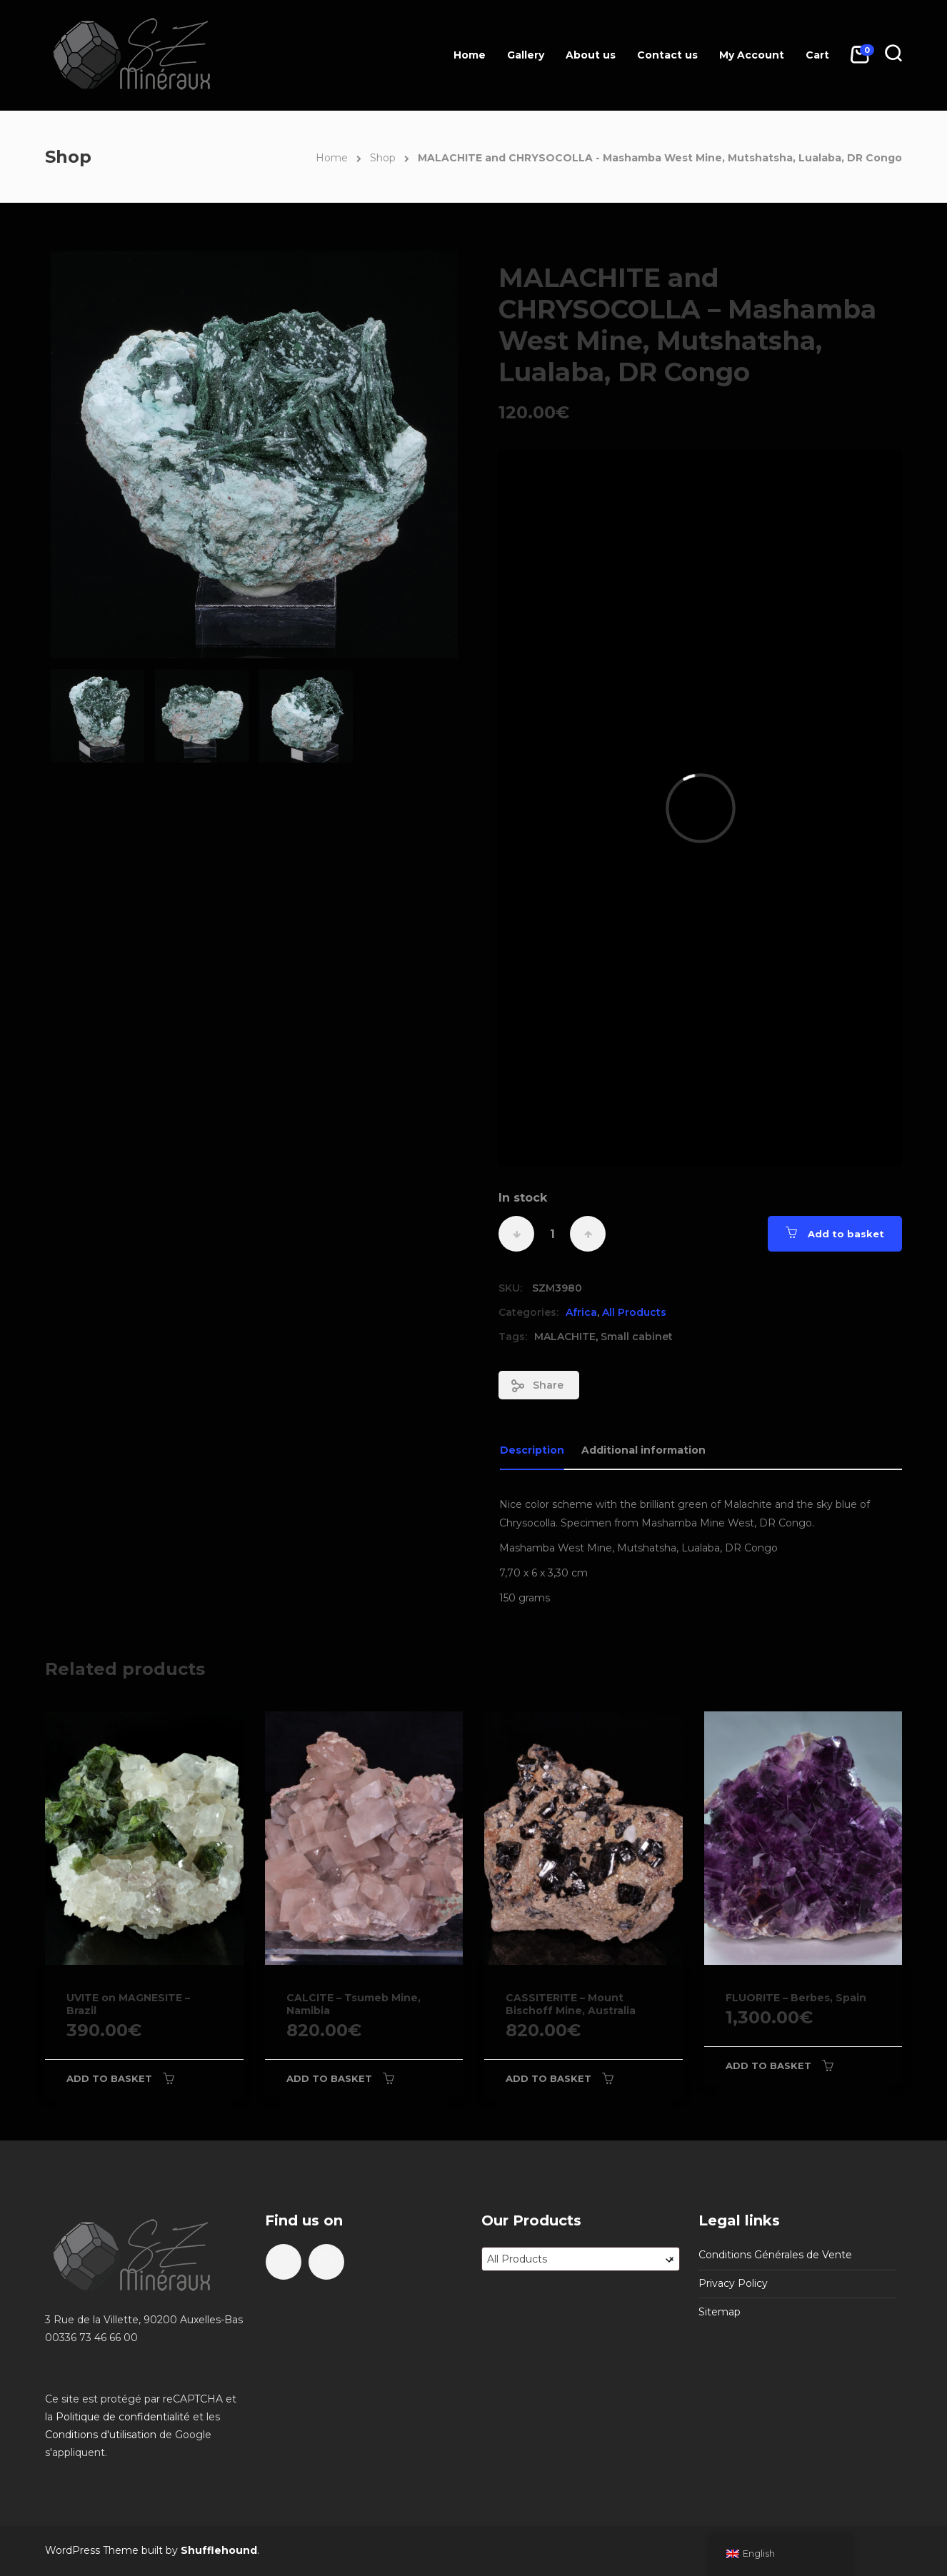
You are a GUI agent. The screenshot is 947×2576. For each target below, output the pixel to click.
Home (470, 55)
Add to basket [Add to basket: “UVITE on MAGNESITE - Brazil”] (109, 2078)
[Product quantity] (552, 1234)
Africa (581, 1312)
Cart (817, 55)
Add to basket (846, 1233)
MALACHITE (565, 1336)
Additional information (643, 1450)
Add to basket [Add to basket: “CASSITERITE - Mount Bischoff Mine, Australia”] (548, 2078)
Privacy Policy (733, 2283)
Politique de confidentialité (123, 2416)
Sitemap (719, 2311)
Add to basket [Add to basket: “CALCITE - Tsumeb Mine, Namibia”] (329, 2078)
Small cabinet (637, 1336)
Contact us (667, 55)
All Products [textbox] (580, 2259)
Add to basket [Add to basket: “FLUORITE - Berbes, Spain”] (768, 2065)
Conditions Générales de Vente (775, 2254)
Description (532, 1450)
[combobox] (580, 2259)
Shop (383, 157)
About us (591, 55)
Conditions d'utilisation (100, 2434)
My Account (751, 55)
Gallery (525, 55)
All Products (634, 1312)
